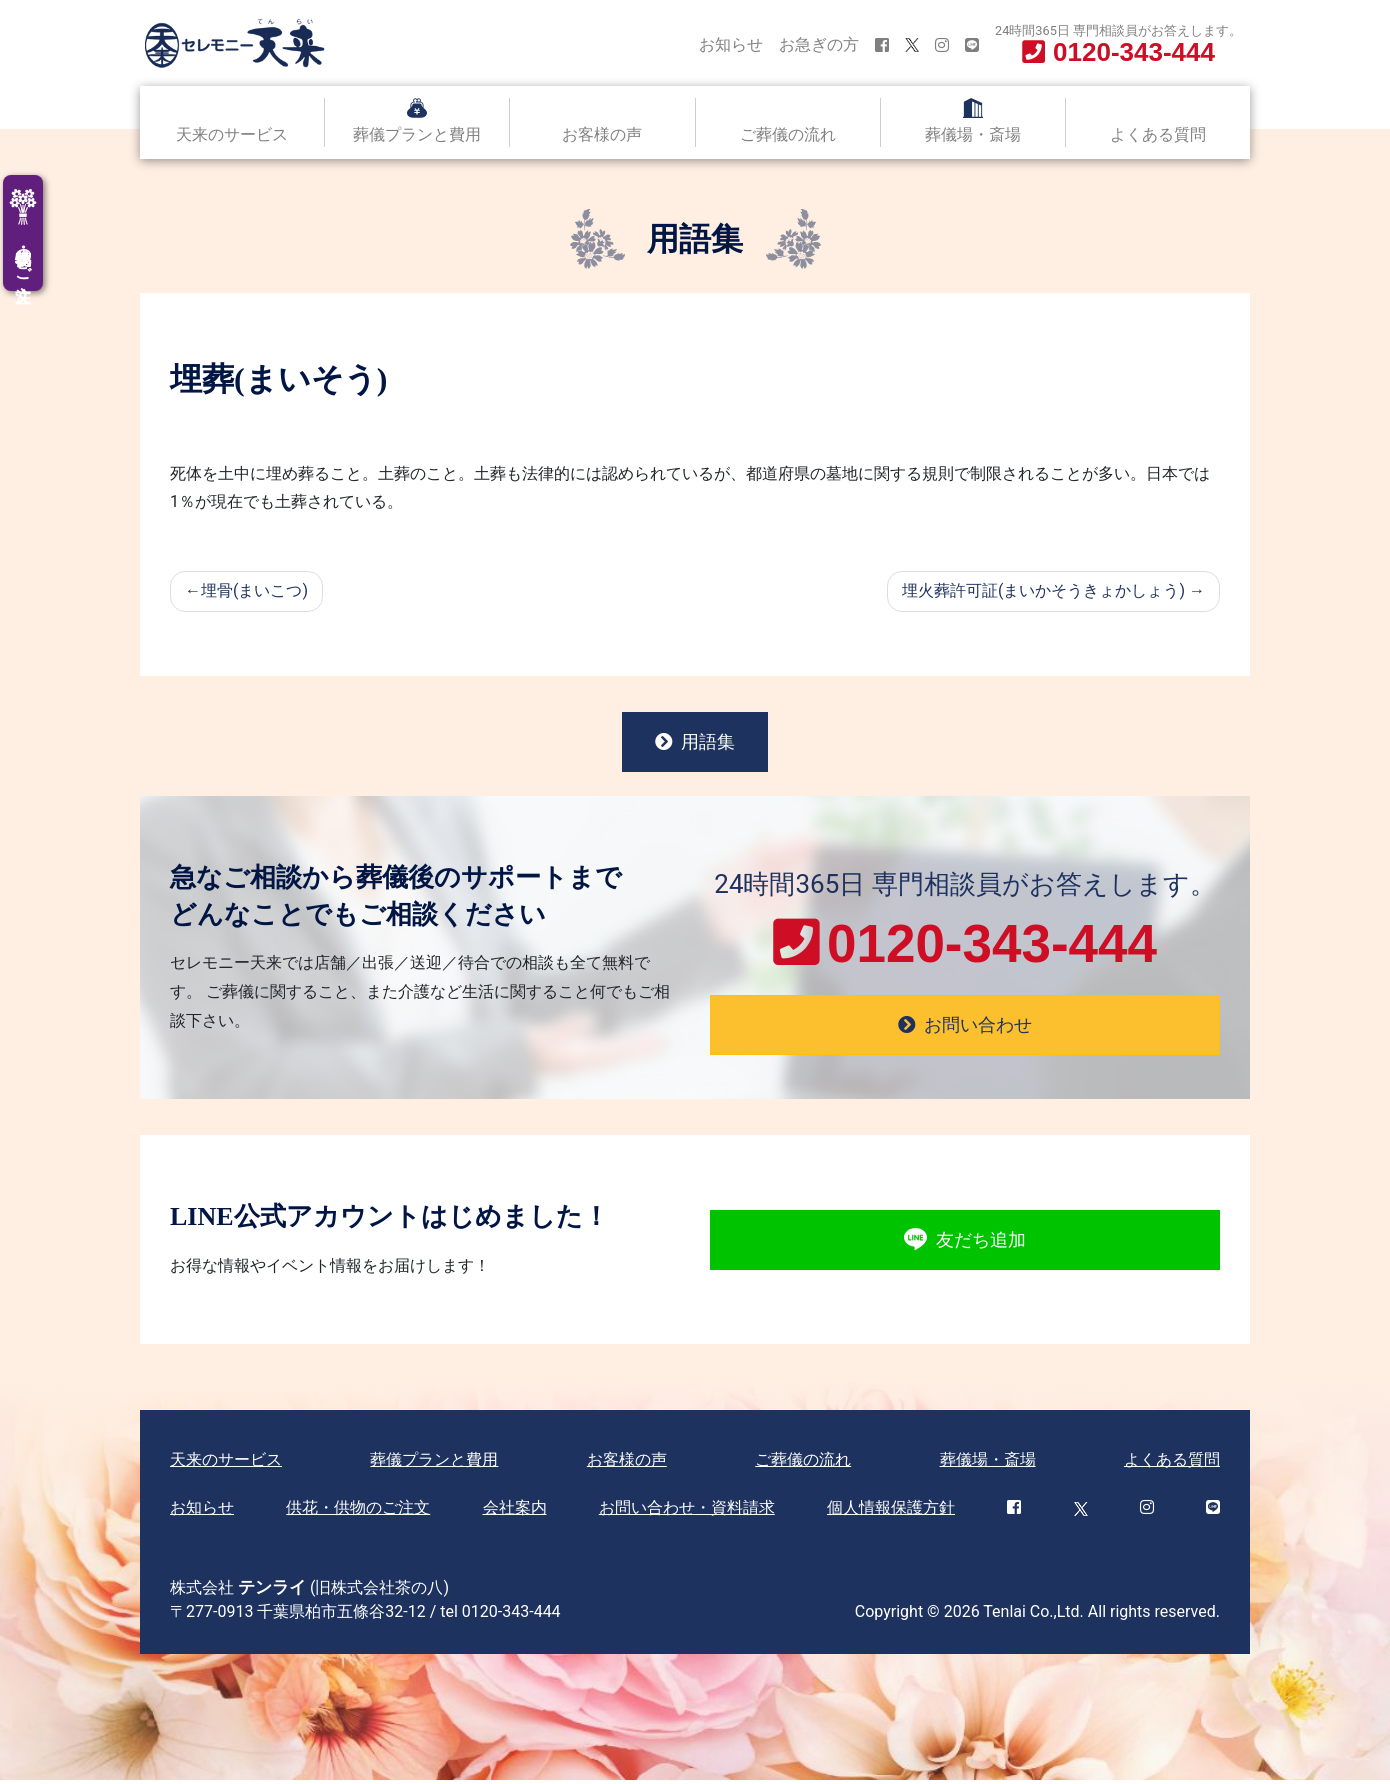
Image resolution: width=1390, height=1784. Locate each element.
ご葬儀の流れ (788, 134)
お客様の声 (602, 134)
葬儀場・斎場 (973, 134)
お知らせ (731, 44)
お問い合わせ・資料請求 (687, 1511)
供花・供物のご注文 (358, 1511)
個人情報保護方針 (891, 1511)
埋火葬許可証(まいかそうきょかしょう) (1043, 590)
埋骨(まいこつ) (254, 590)
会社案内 (515, 1511)
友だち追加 (964, 1243)
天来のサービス (232, 134)
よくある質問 (1158, 134)
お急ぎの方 (819, 44)
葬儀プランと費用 (417, 134)
